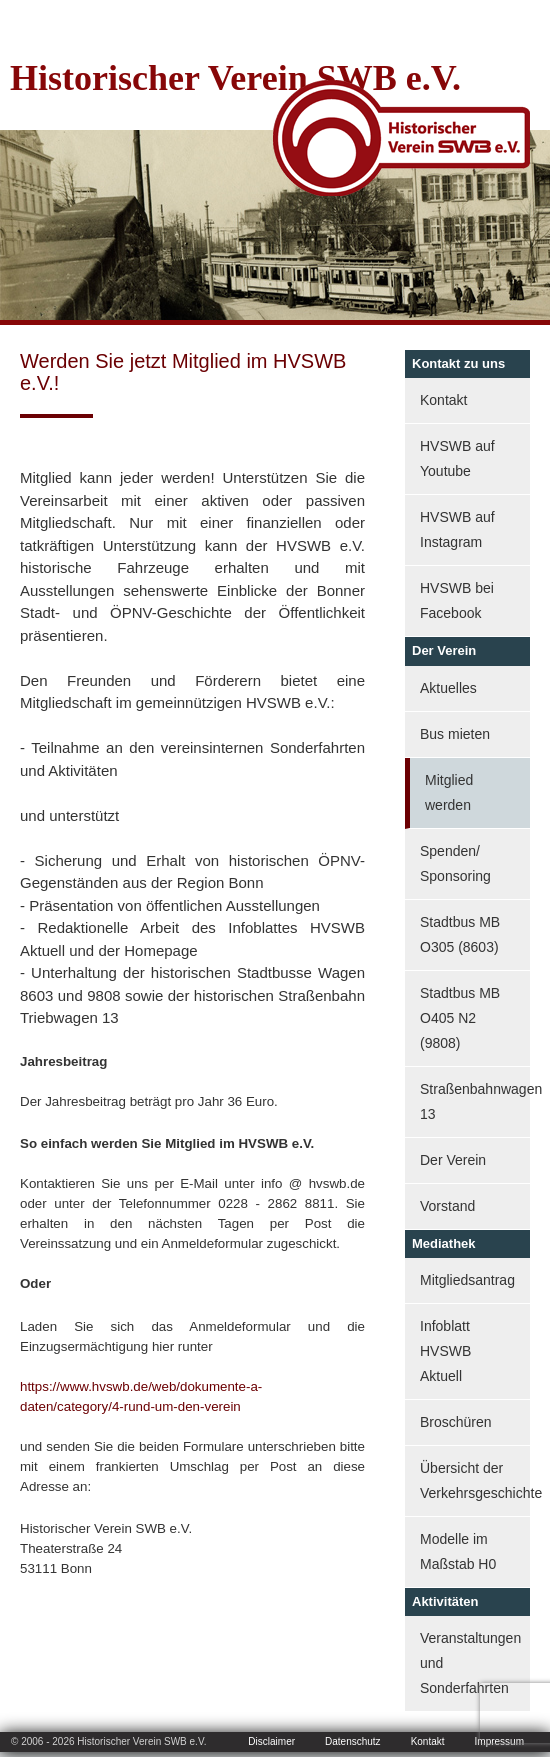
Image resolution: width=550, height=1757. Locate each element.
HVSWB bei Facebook (457, 600)
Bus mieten (455, 734)
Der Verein (453, 1160)
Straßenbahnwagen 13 (475, 1101)
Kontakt (443, 400)
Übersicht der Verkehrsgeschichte (475, 1480)
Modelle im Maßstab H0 (458, 1551)
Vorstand (447, 1206)
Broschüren (456, 1422)
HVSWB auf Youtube (457, 458)
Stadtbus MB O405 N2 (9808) (460, 1018)
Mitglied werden (449, 792)
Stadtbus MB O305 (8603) (460, 934)
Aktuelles (448, 688)
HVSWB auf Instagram (457, 529)
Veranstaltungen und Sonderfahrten (470, 1663)
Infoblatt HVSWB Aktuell (445, 1351)
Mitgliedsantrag (467, 1280)
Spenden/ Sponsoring (455, 863)
